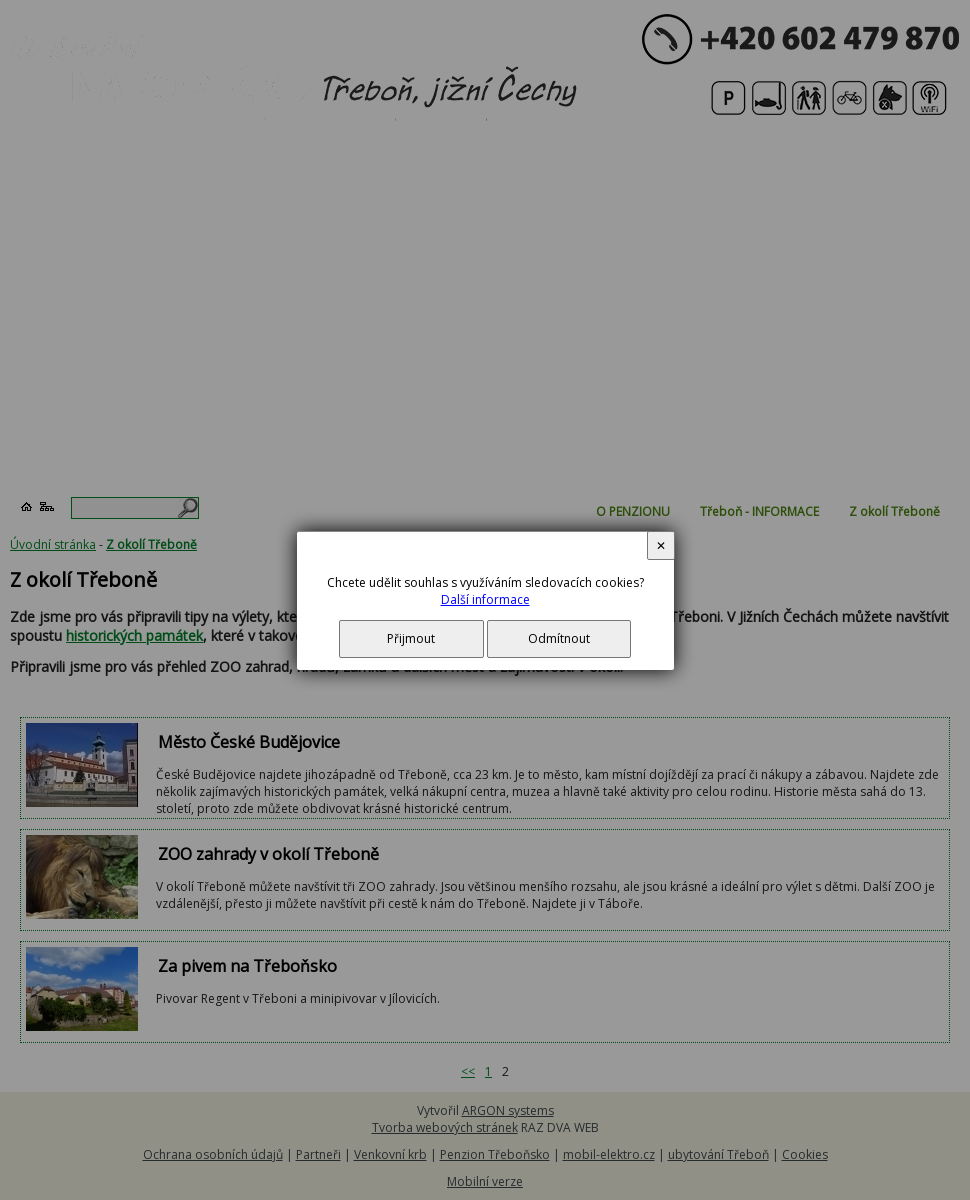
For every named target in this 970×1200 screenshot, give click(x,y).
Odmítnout (559, 638)
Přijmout (411, 638)
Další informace (485, 599)
